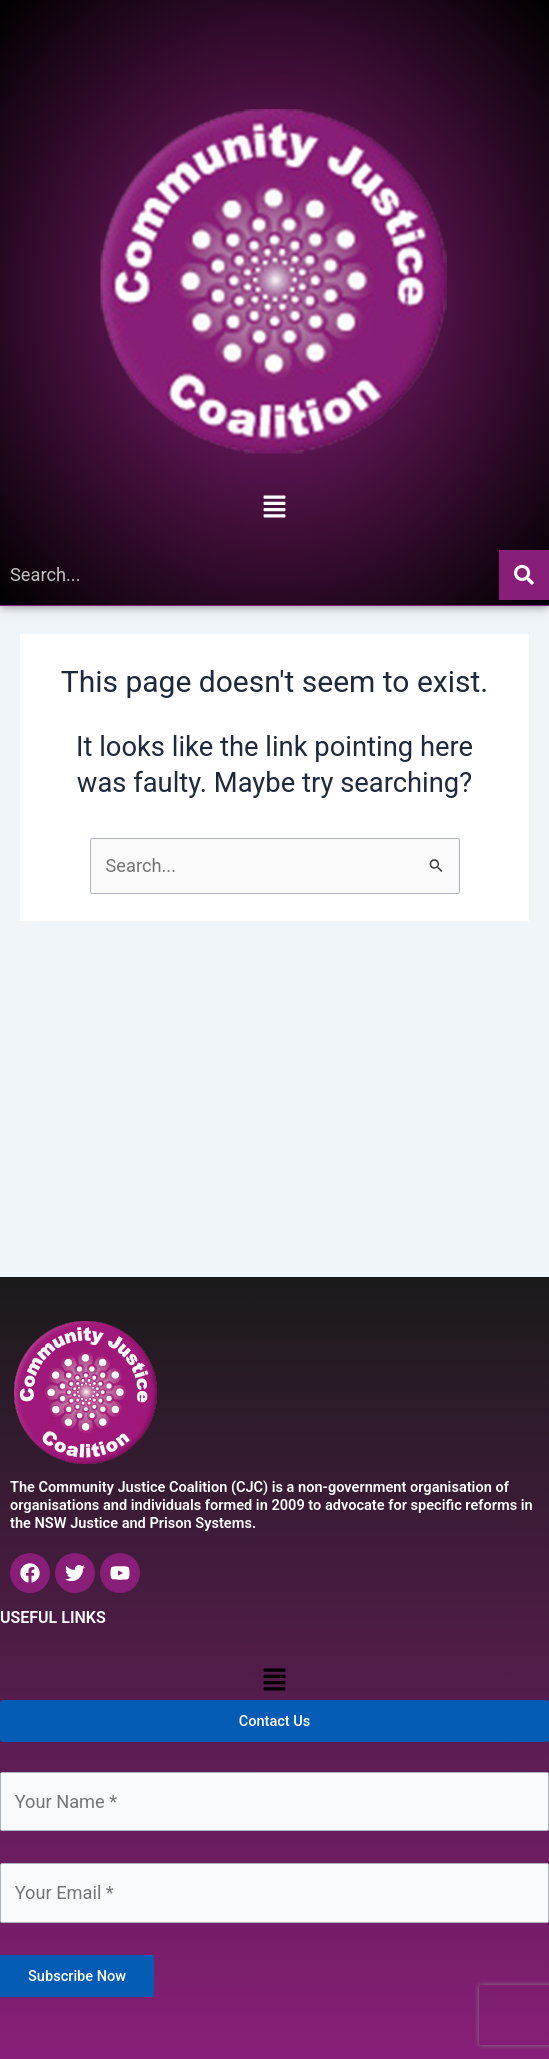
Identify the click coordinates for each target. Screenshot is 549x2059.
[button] (274, 508)
